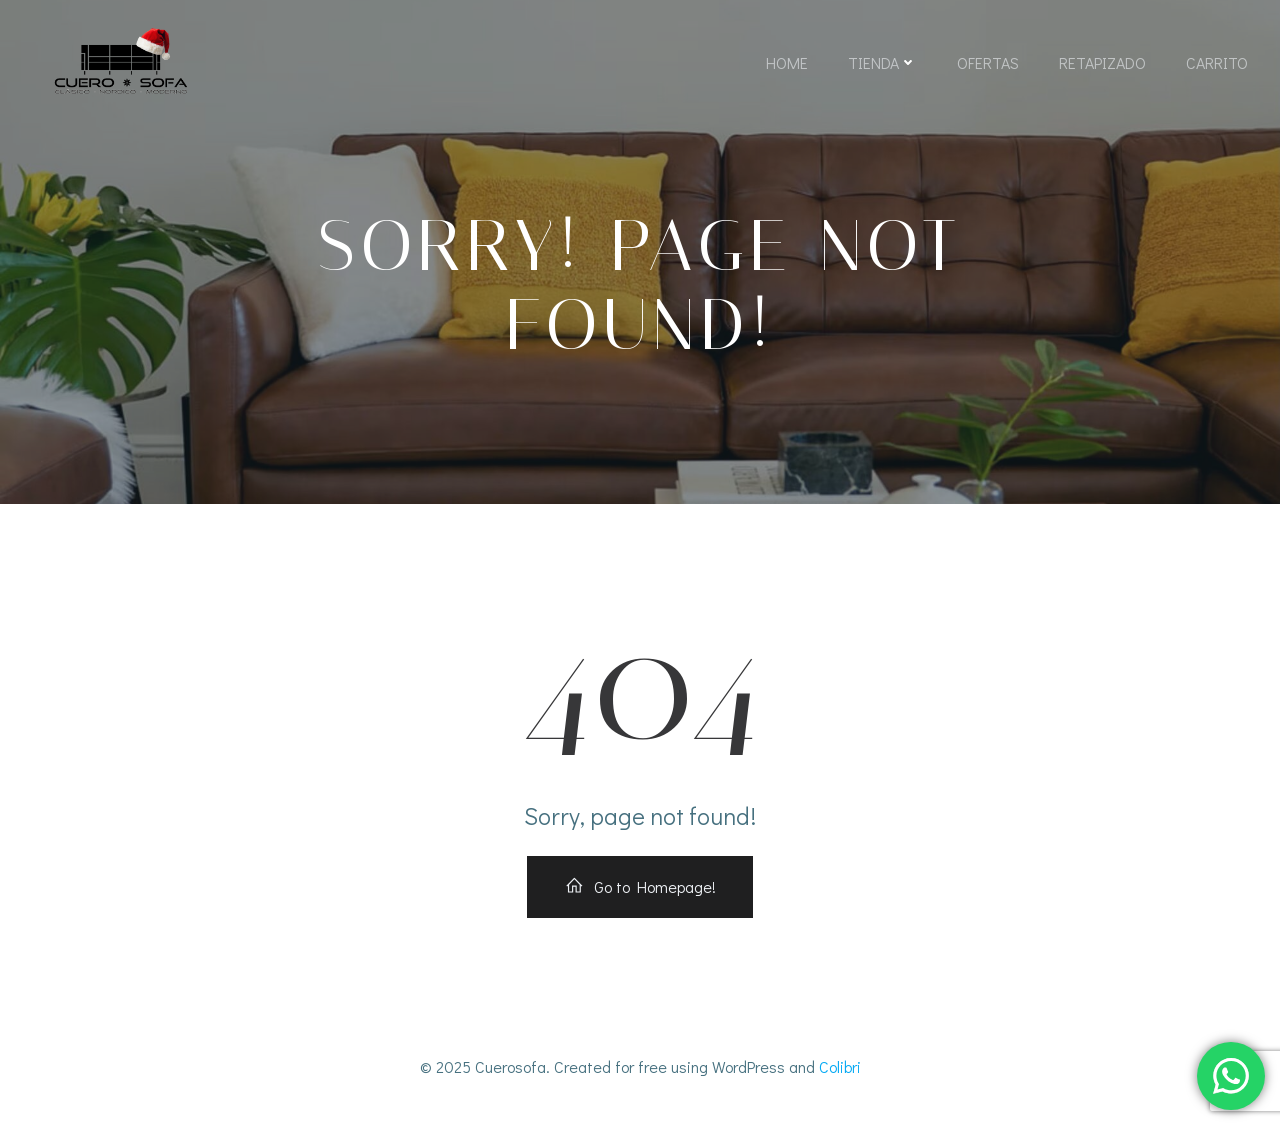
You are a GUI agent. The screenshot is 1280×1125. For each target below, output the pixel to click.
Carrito (1217, 62)
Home (787, 62)
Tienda (882, 62)
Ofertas (988, 62)
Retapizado (1102, 62)
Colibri (840, 1066)
